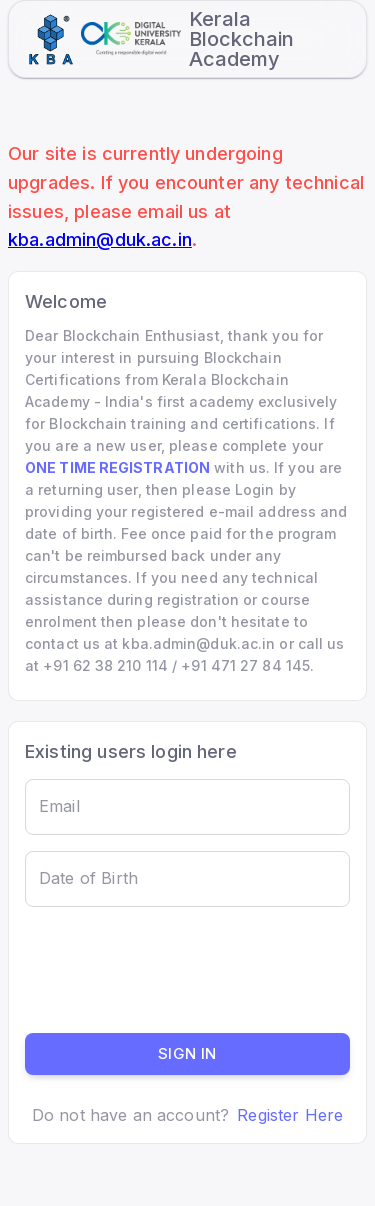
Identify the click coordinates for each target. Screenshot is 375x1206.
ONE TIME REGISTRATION (117, 467)
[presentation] (177, 970)
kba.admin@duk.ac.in (100, 239)
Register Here (290, 1115)
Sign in (187, 1054)
